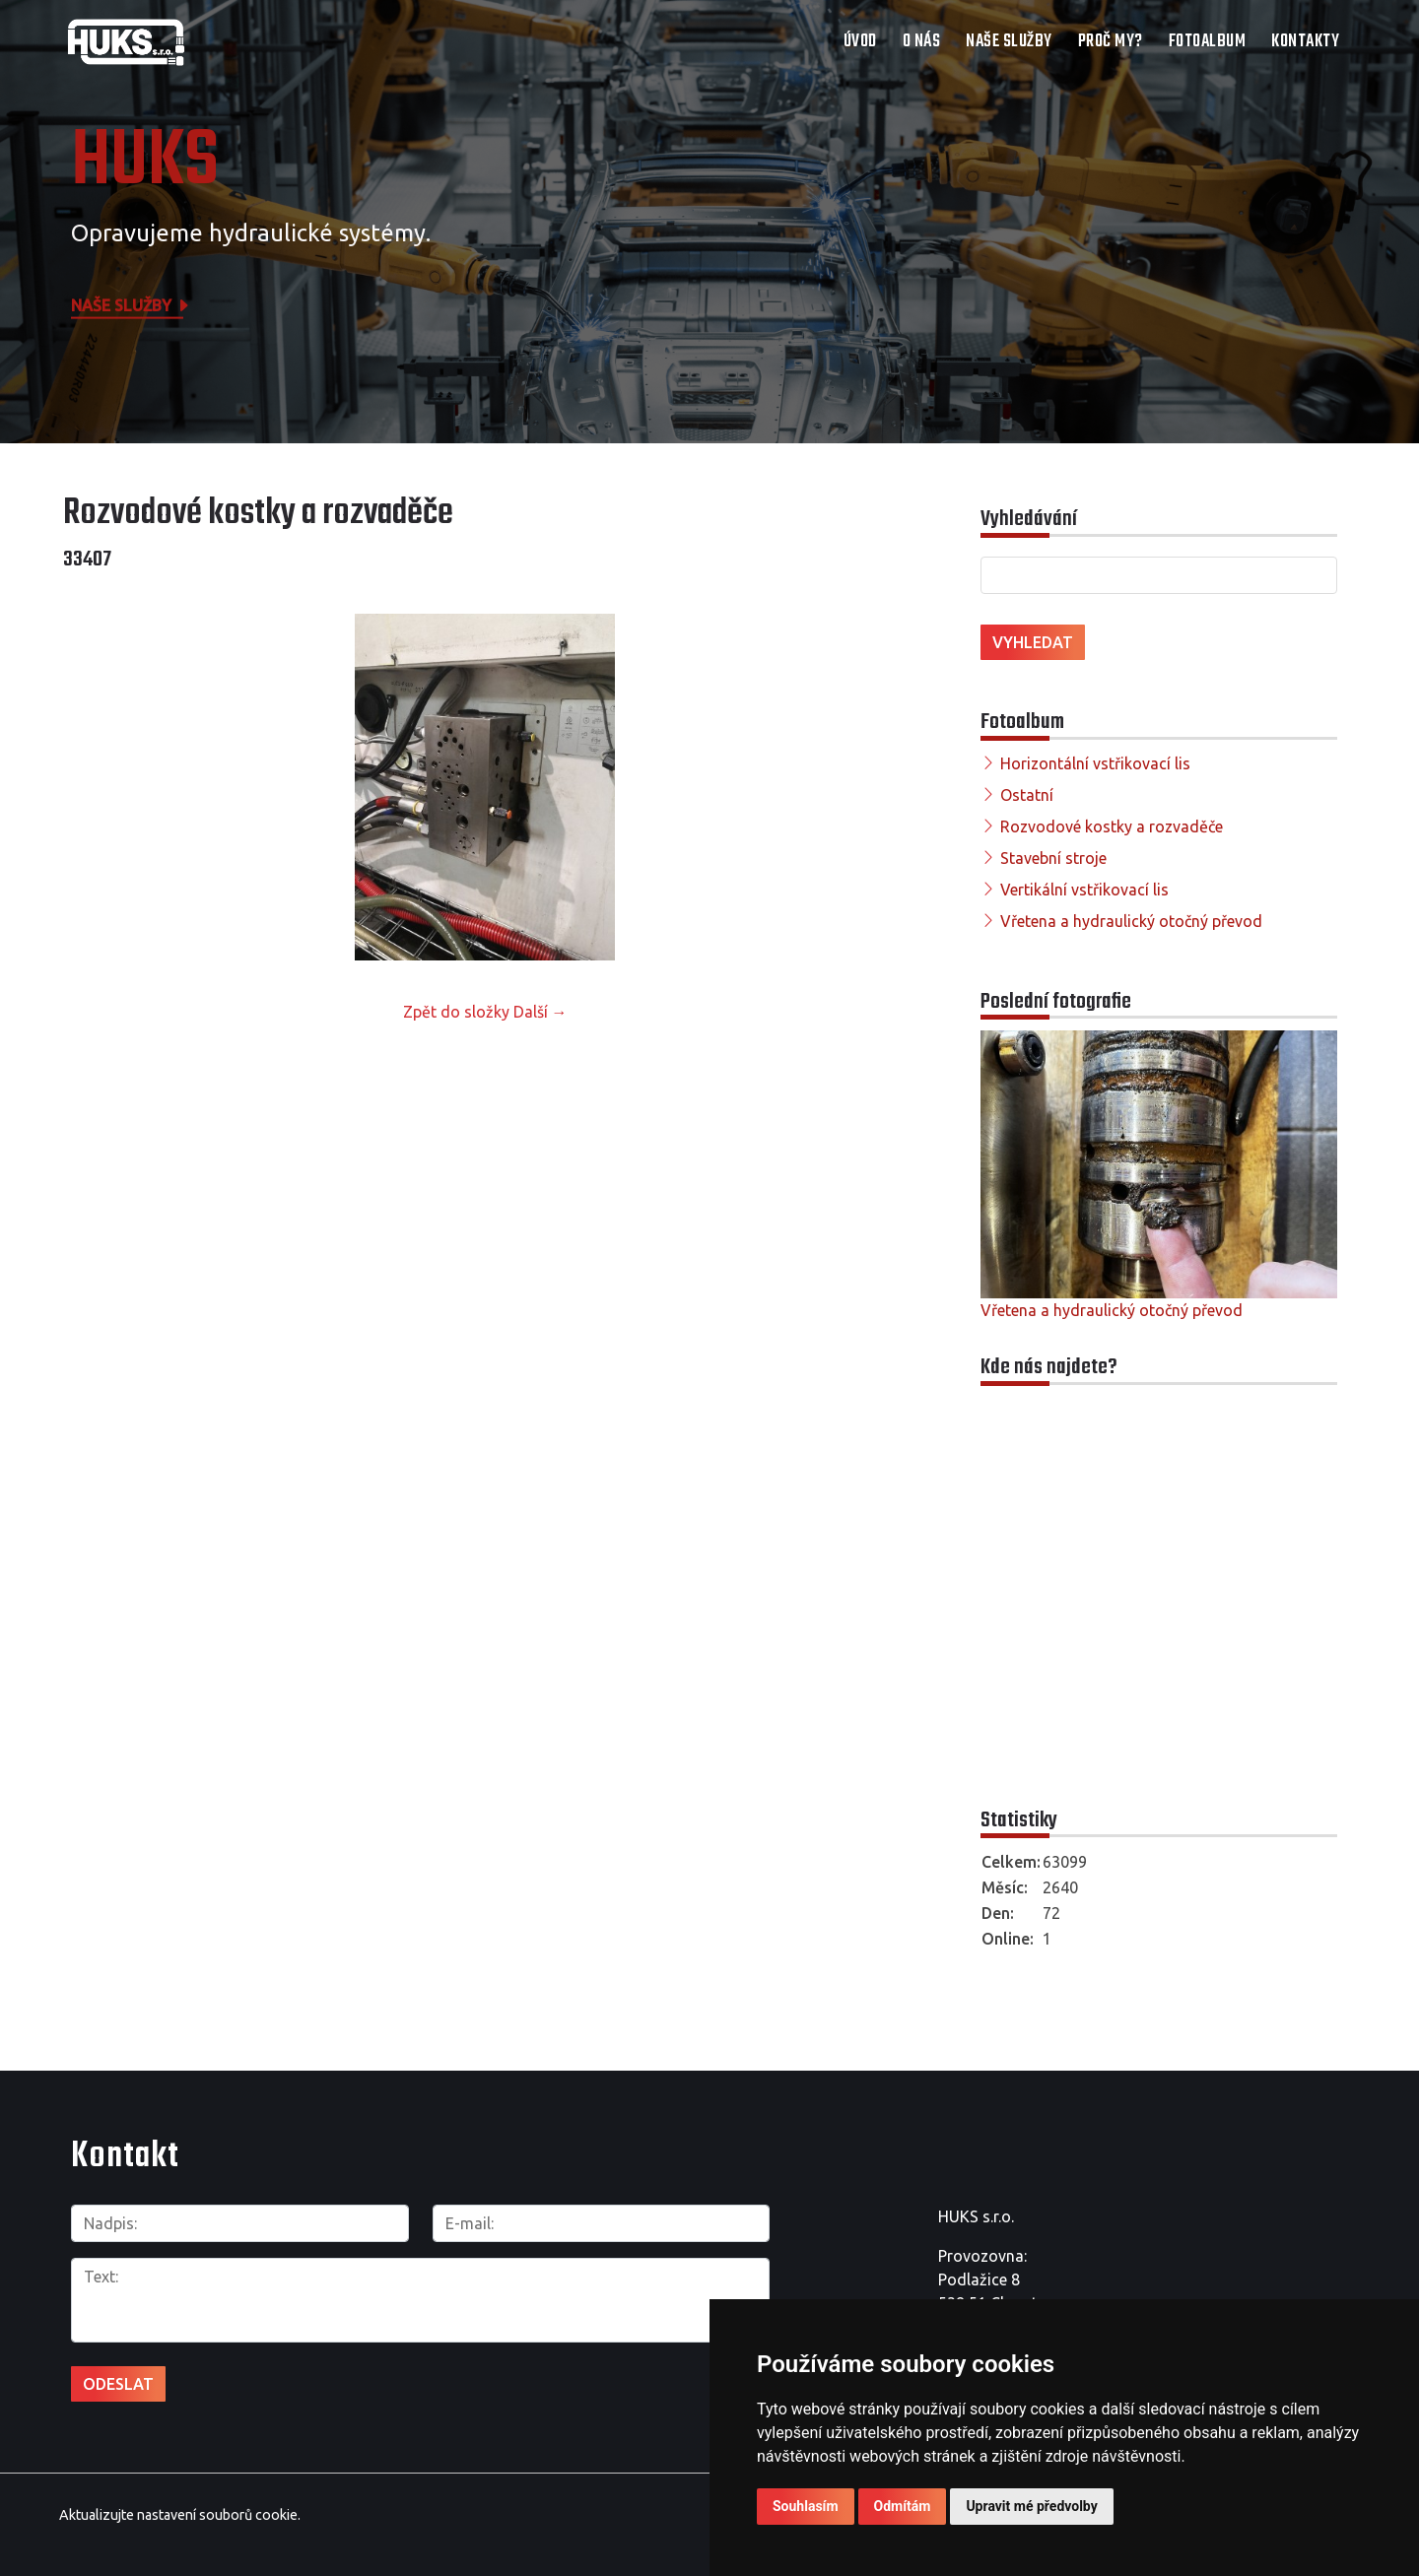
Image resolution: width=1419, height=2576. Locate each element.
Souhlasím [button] (806, 2506)
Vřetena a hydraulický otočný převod (1131, 921)
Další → (540, 1012)
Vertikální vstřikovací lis (1084, 889)
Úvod (860, 42)
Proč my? (1110, 42)
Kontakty (1305, 42)
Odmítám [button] (902, 2506)
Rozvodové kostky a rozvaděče (1111, 826)
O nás (922, 42)
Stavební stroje (1053, 858)
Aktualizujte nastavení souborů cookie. (180, 2515)
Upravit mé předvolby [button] (1031, 2506)
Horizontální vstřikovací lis (1095, 763)
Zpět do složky (456, 1012)
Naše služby (1009, 42)
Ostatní (1026, 795)
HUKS (145, 162)
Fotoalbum (1208, 42)
